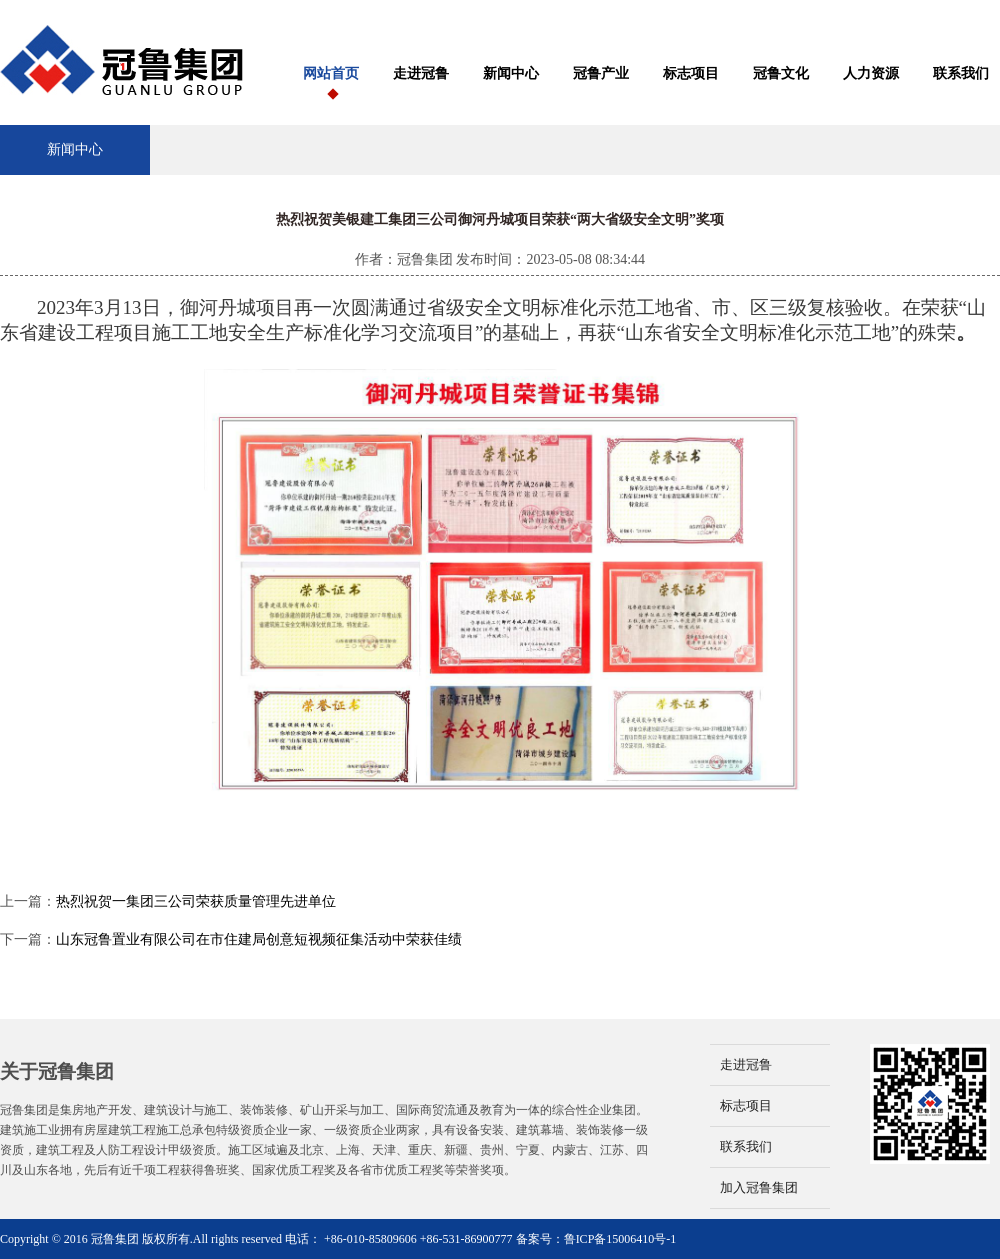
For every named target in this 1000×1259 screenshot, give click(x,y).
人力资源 (871, 73)
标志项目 (691, 73)
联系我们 (961, 73)
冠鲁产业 (601, 73)
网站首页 (331, 73)
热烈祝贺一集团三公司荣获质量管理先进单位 (196, 901)
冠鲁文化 (781, 73)
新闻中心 (511, 73)
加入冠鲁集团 (759, 1187)
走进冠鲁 (421, 73)
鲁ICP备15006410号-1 (620, 1239)
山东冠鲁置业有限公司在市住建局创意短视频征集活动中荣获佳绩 (259, 939)
